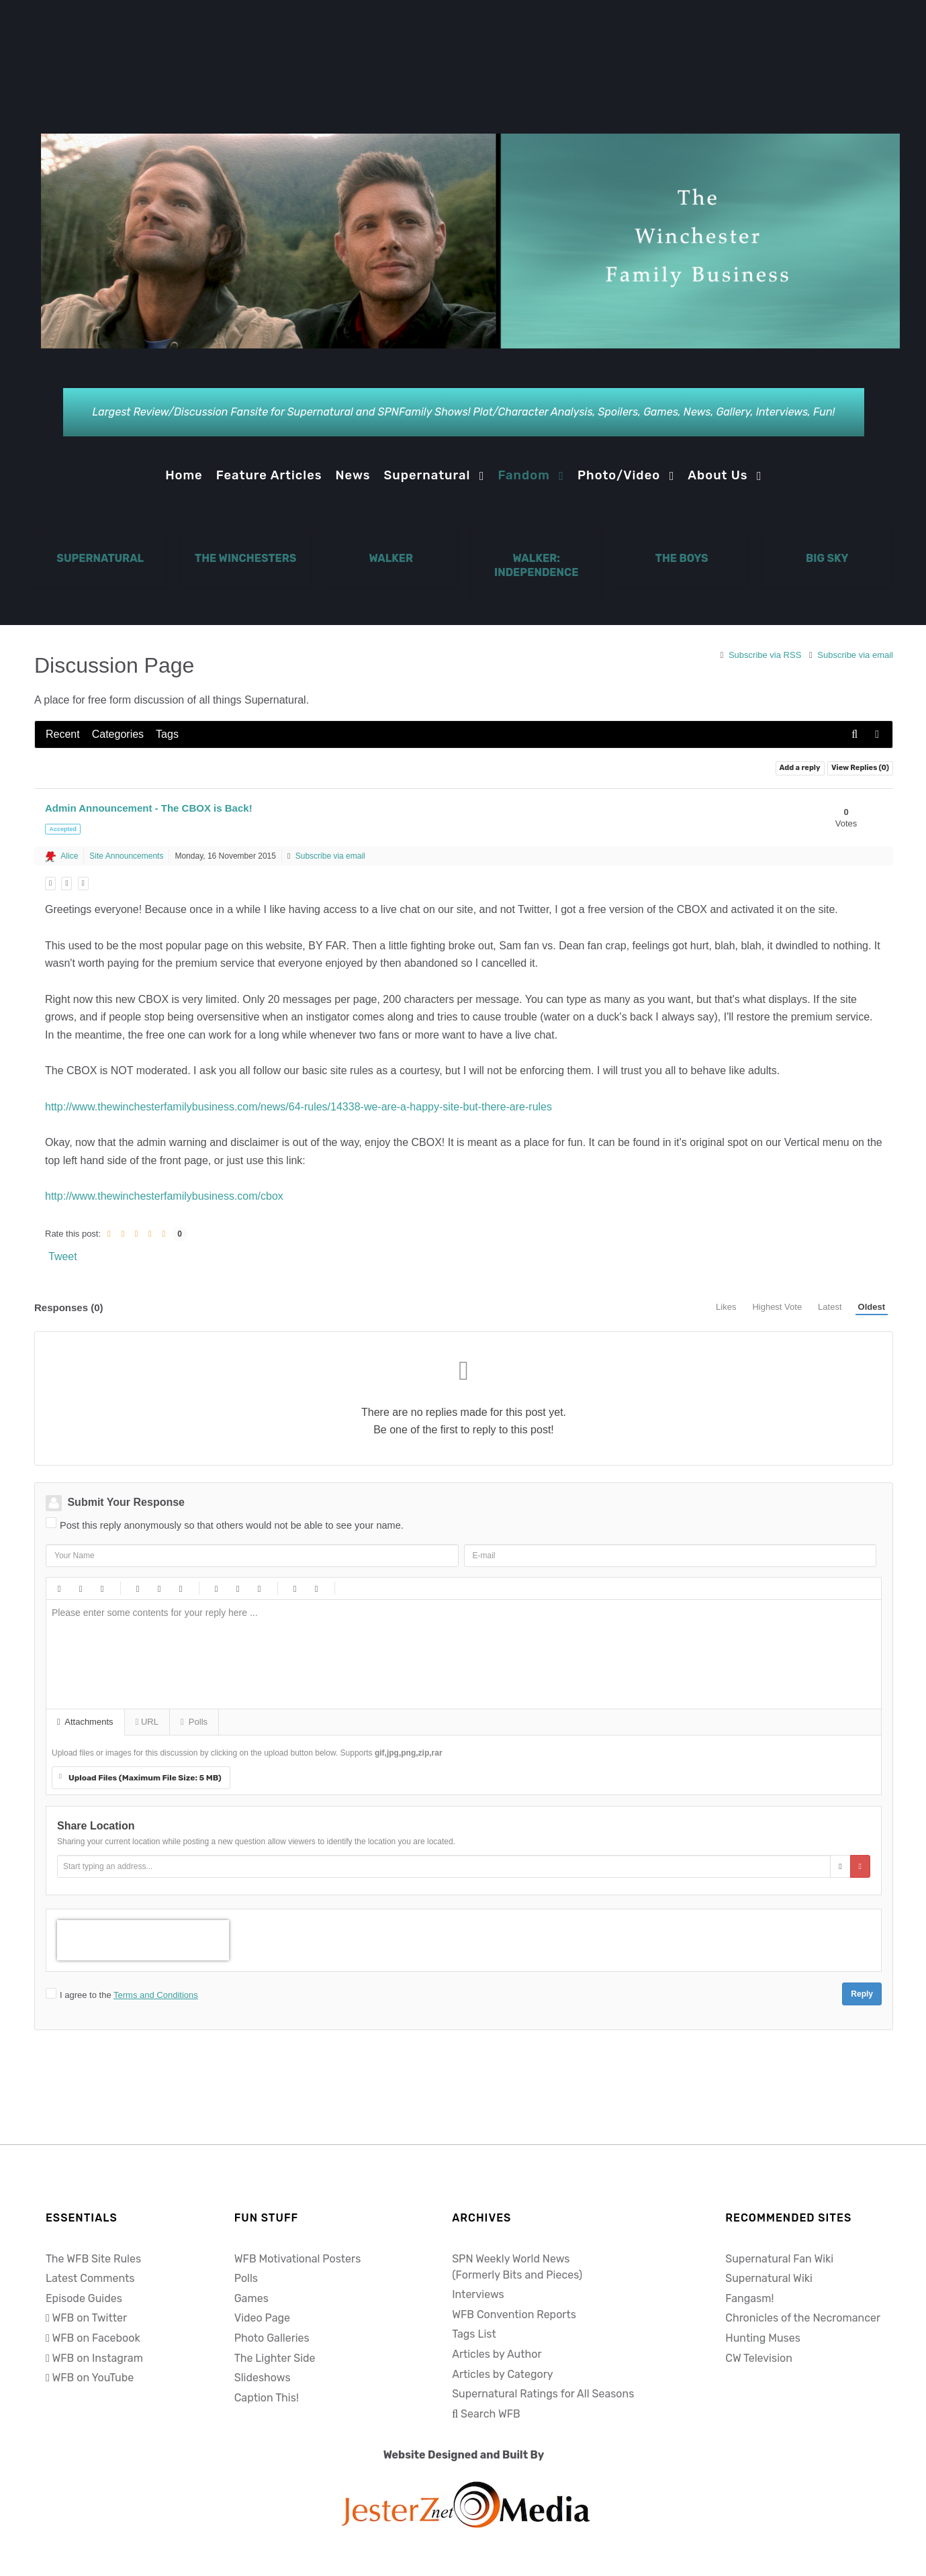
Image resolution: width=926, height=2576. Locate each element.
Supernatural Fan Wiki (779, 2258)
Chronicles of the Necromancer (802, 2317)
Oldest (871, 1307)
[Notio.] (470, 244)
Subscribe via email (851, 655)
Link (137, 1588)
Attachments (85, 1722)
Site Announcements (126, 856)
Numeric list (237, 1588)
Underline (101, 1588)
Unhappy (437, 1588)
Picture (158, 1588)
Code (315, 1588)
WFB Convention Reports (514, 2314)
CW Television (758, 2358)
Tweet (62, 1256)
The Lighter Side (275, 2358)
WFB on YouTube (93, 2377)
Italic (80, 1588)
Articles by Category (502, 2374)
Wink (458, 1588)
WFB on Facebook (96, 2338)
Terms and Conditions (155, 1995)
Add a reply (800, 767)
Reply (862, 1994)
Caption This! (266, 2397)
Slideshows (262, 2377)
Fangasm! (749, 2298)
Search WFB (490, 2413)
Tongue (415, 1588)
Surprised (394, 1588)
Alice (69, 856)
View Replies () (860, 767)
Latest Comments (90, 2278)
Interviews (478, 2294)
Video (180, 1588)
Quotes (294, 1588)
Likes (726, 1307)
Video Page (262, 2317)
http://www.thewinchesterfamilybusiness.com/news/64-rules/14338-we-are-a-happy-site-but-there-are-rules (298, 1106)
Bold (58, 1588)
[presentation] (143, 1940)
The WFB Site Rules (93, 2258)
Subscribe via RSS (762, 655)
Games (251, 2298)
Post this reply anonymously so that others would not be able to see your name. (232, 1525)
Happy (351, 1588)
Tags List (474, 2334)
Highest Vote (777, 1307)
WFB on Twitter (89, 2317)
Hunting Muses (762, 2338)
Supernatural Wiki (769, 2278)
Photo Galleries (272, 2338)
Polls (194, 1722)
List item (258, 1588)
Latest (829, 1307)
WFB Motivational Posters (297, 2258)
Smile (372, 1588)
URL (147, 1722)
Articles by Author (496, 2354)
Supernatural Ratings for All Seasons (543, 2393)
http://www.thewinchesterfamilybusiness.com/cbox (164, 1196)
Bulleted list (215, 1588)
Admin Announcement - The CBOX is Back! (148, 808)
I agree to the (129, 1995)
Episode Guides (84, 2298)
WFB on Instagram (97, 2358)
